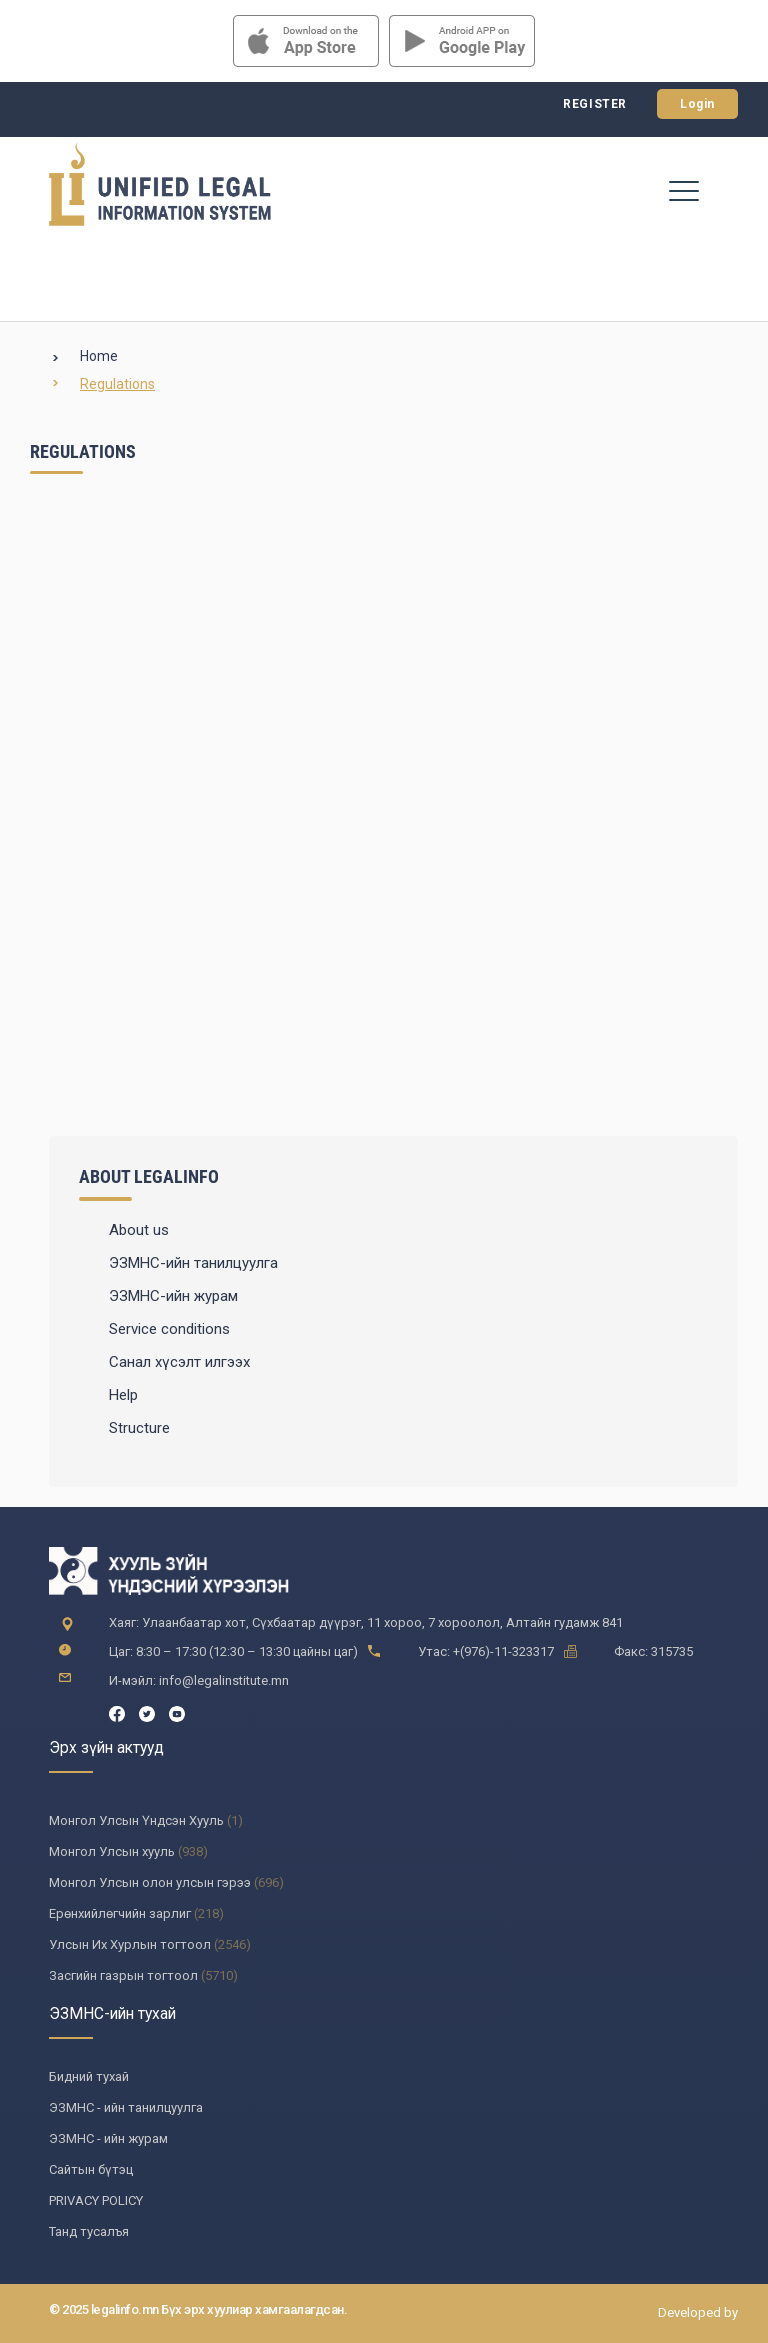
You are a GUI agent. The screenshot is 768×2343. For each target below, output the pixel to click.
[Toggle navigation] (684, 190)
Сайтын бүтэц (91, 2169)
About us (139, 1230)
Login (697, 104)
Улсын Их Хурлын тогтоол (130, 1944)
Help (123, 1395)
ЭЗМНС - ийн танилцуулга (126, 2107)
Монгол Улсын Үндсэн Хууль (136, 1820)
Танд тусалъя (89, 2231)
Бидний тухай (89, 2076)
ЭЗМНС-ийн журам (173, 1296)
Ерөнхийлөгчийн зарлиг (120, 1913)
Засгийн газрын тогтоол (123, 1975)
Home (99, 356)
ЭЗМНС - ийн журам (108, 2138)
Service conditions (169, 1329)
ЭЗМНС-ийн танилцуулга (193, 1263)
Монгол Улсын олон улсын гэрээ (150, 1882)
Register (595, 104)
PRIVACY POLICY (96, 2200)
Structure (139, 1428)
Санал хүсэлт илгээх (179, 1362)
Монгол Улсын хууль (112, 1851)
